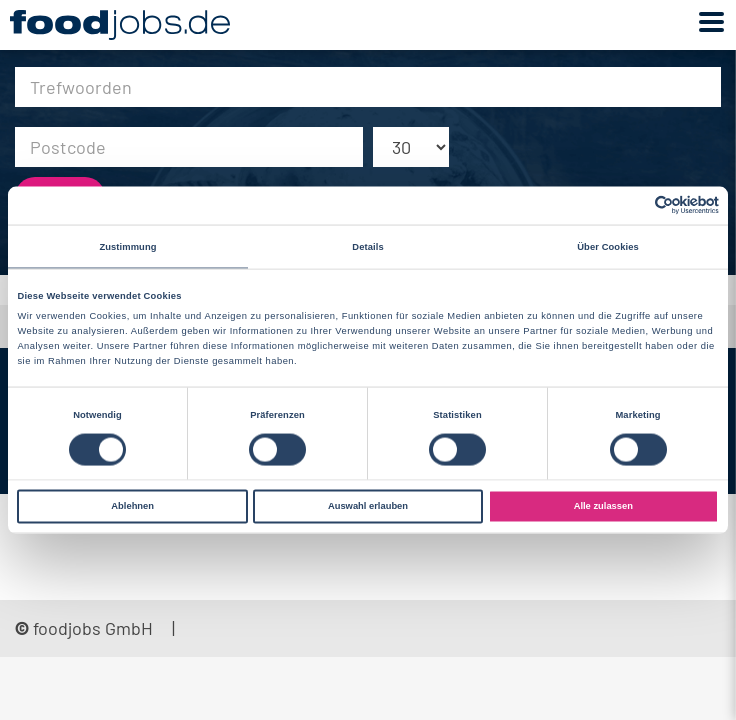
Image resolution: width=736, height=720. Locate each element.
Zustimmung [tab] (127, 246)
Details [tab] (367, 246)
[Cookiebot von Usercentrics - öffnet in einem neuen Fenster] (631, 205)
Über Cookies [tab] (608, 246)
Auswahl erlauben (368, 506)
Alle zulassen (603, 506)
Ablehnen (132, 506)
